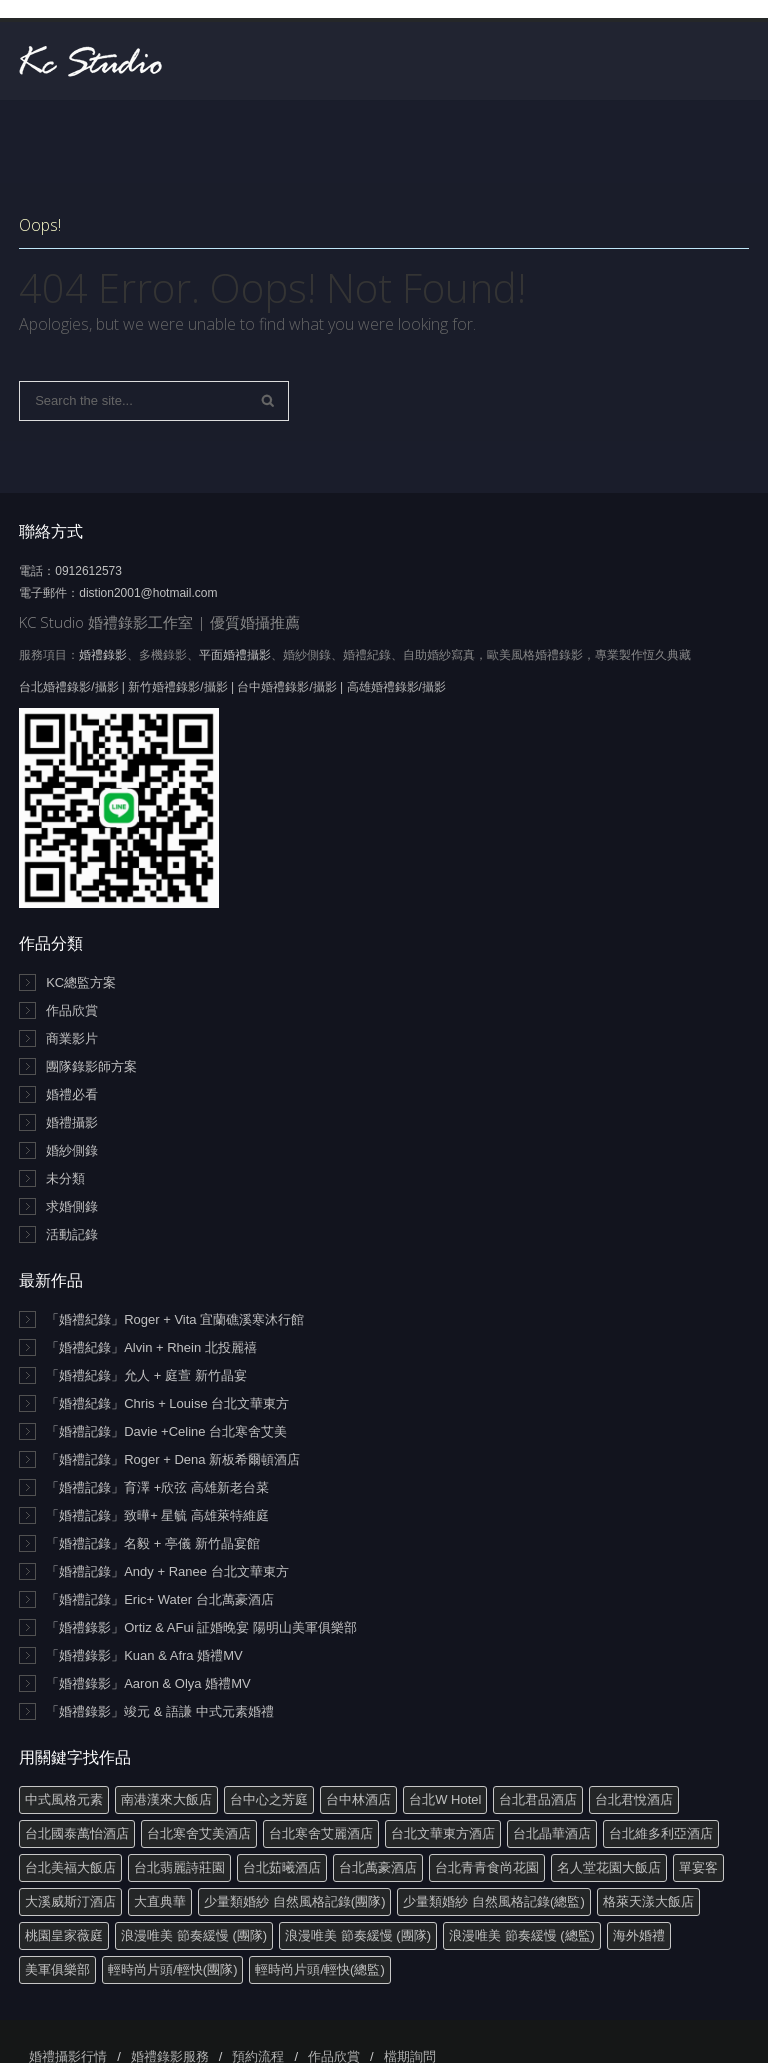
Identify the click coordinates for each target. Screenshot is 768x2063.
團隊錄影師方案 (91, 1066)
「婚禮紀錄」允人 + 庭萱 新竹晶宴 (146, 1375)
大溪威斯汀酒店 (70, 1901)
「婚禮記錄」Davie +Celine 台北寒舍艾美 (166, 1431)
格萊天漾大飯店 (648, 1901)
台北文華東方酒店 (443, 1833)
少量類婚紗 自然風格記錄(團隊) (294, 1901)
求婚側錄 (72, 1206)
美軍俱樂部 (57, 1969)
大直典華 (160, 1901)
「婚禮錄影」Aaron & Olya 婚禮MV (148, 1683)
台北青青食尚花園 (487, 1867)
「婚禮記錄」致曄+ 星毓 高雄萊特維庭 (157, 1515)
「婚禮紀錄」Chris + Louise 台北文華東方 (167, 1403)
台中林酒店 (358, 1799)
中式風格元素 (64, 1799)
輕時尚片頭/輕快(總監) (319, 1969)
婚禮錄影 (103, 655)
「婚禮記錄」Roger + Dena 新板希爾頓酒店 (173, 1459)
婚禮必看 (72, 1094)
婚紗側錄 (72, 1150)
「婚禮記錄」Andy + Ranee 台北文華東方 (167, 1571)
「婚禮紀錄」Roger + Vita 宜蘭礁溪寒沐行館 (175, 1319)
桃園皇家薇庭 (64, 1935)
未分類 (65, 1178)
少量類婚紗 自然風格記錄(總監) (493, 1901)
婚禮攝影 (72, 1122)
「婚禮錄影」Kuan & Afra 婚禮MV (144, 1655)
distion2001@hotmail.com (148, 593)
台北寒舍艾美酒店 (199, 1833)
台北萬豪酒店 (378, 1867)
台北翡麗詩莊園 (179, 1867)
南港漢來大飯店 (166, 1799)
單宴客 (698, 1867)
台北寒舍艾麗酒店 (321, 1833)
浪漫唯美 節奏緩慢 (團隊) (194, 1935)
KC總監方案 (81, 982)
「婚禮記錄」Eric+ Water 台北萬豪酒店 (159, 1599)
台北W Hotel (445, 1799)
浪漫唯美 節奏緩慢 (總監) (522, 1935)
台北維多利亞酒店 (661, 1833)
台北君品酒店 (538, 1799)
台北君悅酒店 (634, 1799)
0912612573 (88, 571)
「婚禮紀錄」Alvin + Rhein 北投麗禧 (151, 1347)
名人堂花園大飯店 (609, 1867)
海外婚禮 (639, 1935)
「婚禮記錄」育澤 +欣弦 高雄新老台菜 (157, 1487)
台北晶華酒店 (552, 1833)
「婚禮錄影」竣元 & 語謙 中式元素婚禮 (160, 1711)
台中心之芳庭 (269, 1799)
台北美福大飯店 (70, 1867)
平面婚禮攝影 (235, 655)
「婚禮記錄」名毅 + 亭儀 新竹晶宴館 (152, 1543)
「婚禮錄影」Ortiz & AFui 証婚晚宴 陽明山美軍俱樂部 (201, 1627)
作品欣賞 (72, 1010)
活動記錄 (72, 1234)
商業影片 (72, 1038)
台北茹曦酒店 (282, 1867)
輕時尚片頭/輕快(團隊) (172, 1969)
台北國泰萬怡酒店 (77, 1833)
